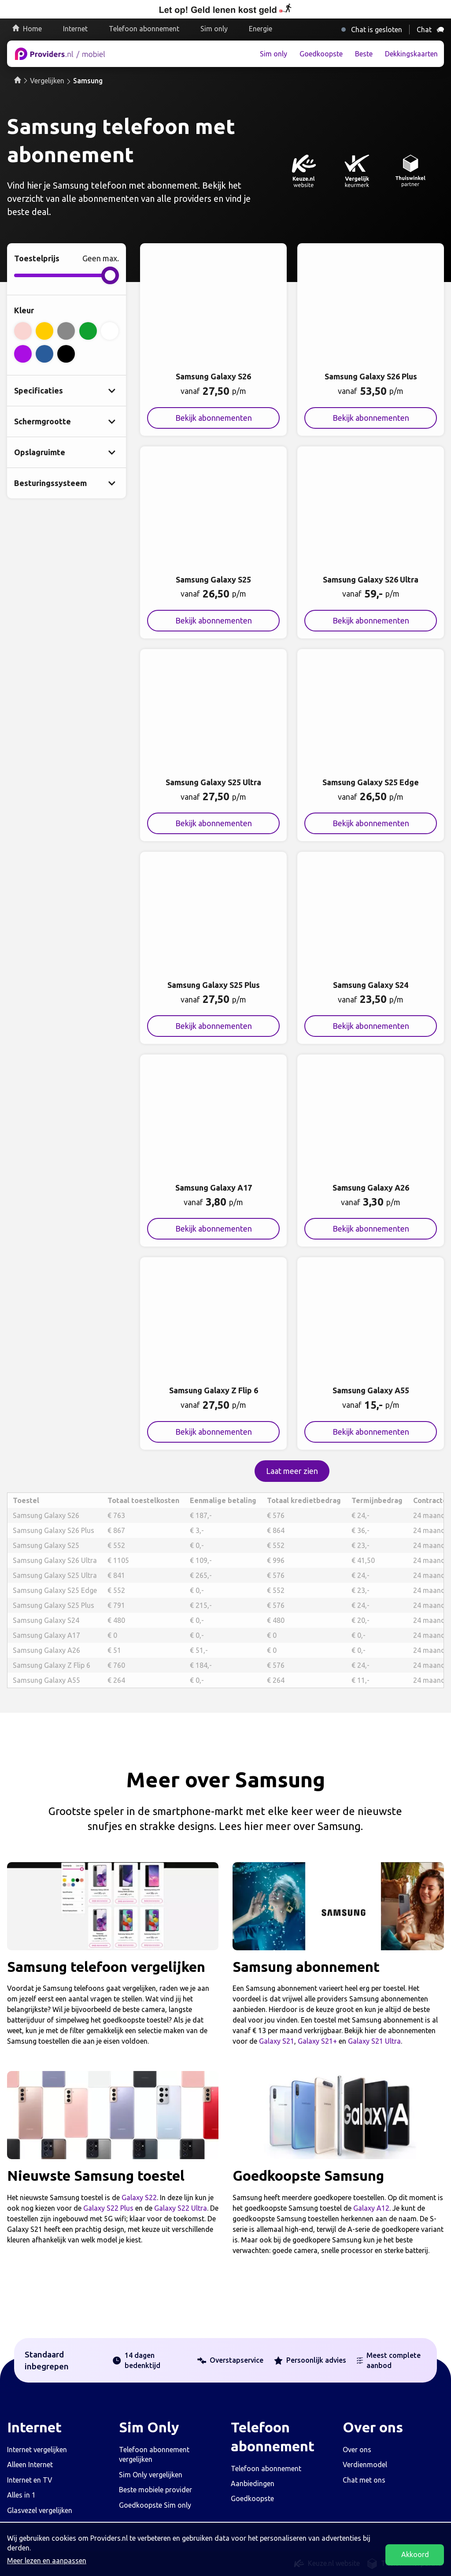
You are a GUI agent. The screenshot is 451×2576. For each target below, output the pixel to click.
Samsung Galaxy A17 (46, 1635)
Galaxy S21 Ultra (374, 2041)
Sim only (214, 29)
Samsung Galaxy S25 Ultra (55, 1575)
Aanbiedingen (252, 2483)
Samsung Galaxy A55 (46, 1680)
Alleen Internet (30, 2464)
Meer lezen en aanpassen (46, 2561)
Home (32, 29)
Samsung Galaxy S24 (46, 1620)
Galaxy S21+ (317, 2041)
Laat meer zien (292, 1470)
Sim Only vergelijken (150, 2475)
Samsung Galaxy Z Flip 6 (51, 1665)
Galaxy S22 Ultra (180, 2208)
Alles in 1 (21, 2495)
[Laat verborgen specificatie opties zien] (66, 390)
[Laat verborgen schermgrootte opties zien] (66, 421)
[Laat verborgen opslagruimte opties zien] (66, 452)
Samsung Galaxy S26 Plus (53, 1530)
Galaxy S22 (139, 2197)
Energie (260, 29)
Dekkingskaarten (411, 54)
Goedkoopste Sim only (155, 2505)
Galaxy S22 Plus (108, 2208)
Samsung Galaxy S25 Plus (53, 1605)
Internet (75, 29)
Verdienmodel (365, 2464)
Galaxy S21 (276, 2041)
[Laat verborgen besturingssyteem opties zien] (66, 483)
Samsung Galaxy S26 (46, 1515)
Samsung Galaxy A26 (46, 1650)
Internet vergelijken (37, 2450)
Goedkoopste (321, 54)
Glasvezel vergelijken (39, 2510)
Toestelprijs (36, 258)
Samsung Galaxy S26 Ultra (55, 1560)
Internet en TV (29, 2480)
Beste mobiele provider (155, 2490)
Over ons (357, 2450)
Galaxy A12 (371, 2208)
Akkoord (415, 2554)
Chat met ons (364, 2480)
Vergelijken (47, 81)
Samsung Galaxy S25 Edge (55, 1590)
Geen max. (100, 258)
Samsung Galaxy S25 (46, 1545)
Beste (364, 54)
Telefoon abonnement (144, 29)
